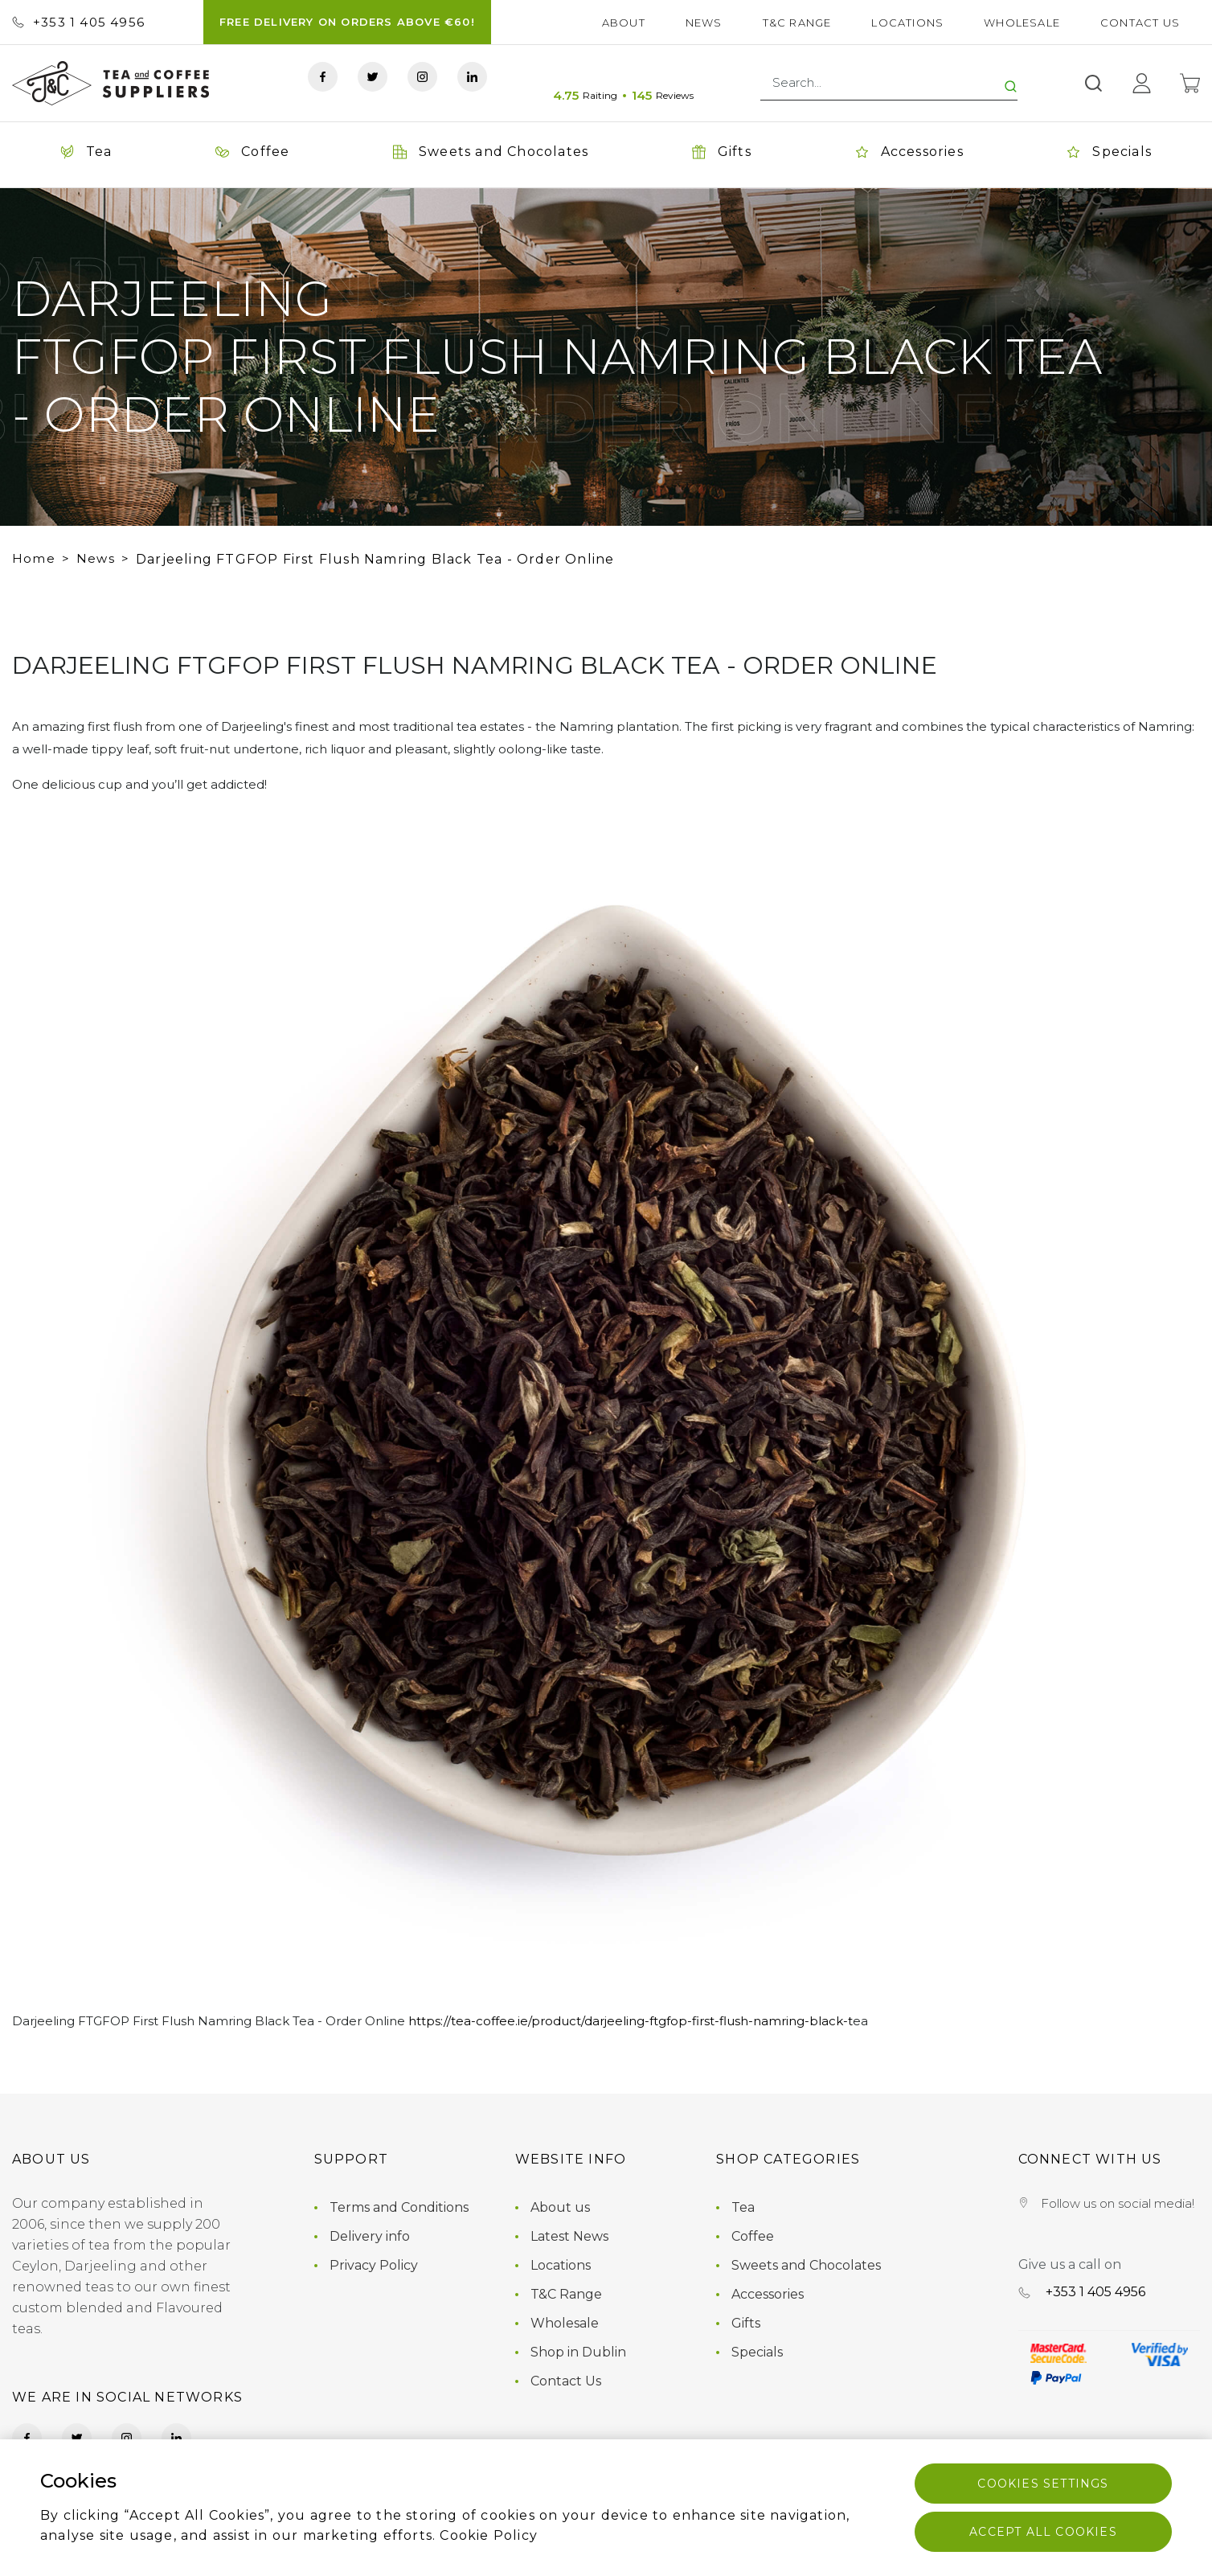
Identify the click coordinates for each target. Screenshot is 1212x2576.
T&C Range (797, 22)
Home (33, 558)
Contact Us (1140, 22)
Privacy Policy (374, 2265)
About (623, 22)
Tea (743, 2207)
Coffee (752, 2236)
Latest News (569, 2236)
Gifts (745, 2323)
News (704, 22)
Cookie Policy (489, 2535)
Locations (907, 22)
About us (560, 2207)
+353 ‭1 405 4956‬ (78, 22)
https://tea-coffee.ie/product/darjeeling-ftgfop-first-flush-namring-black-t (630, 2020)
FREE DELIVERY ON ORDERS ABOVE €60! (347, 21)
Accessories (767, 2294)
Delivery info (370, 2236)
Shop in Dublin (578, 2352)
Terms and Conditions (399, 2207)
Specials (757, 2352)
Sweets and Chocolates (806, 2265)
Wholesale (1022, 22)
